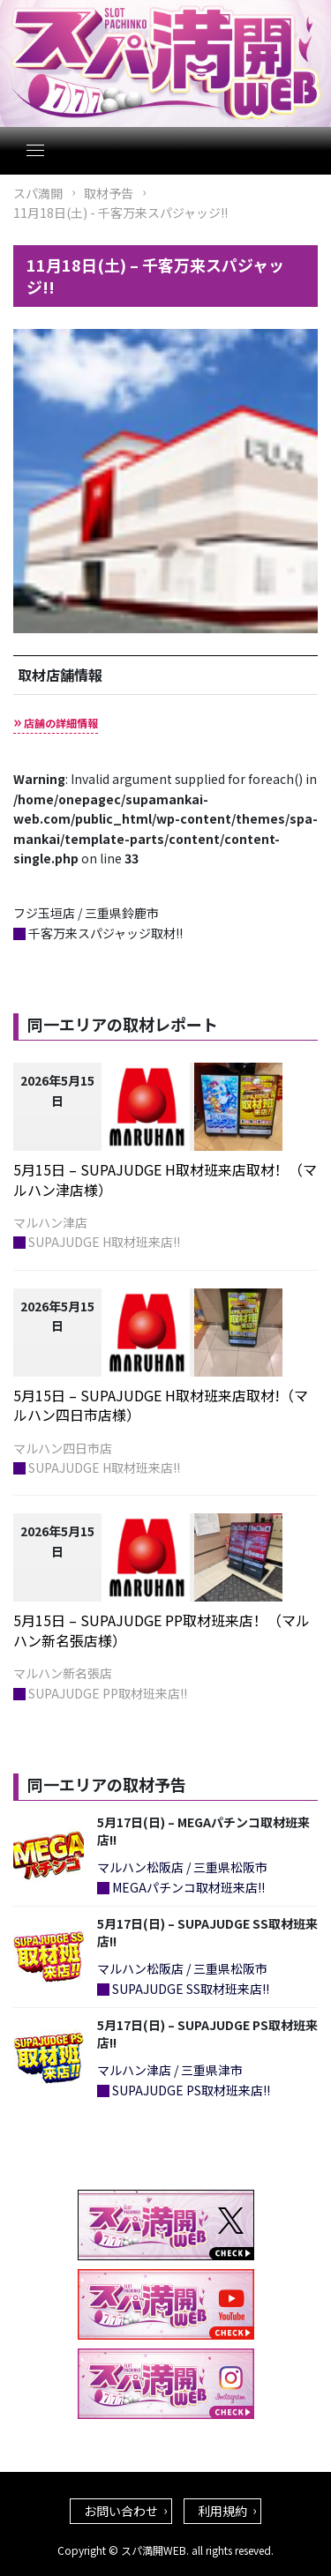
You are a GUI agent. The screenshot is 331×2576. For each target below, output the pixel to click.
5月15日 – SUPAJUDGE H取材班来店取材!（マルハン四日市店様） (160, 1405)
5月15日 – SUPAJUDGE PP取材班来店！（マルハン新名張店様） (161, 1629)
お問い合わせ (121, 2511)
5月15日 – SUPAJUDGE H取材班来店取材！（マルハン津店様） (165, 1179)
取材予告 (108, 193)
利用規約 (222, 2511)
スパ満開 (38, 193)
